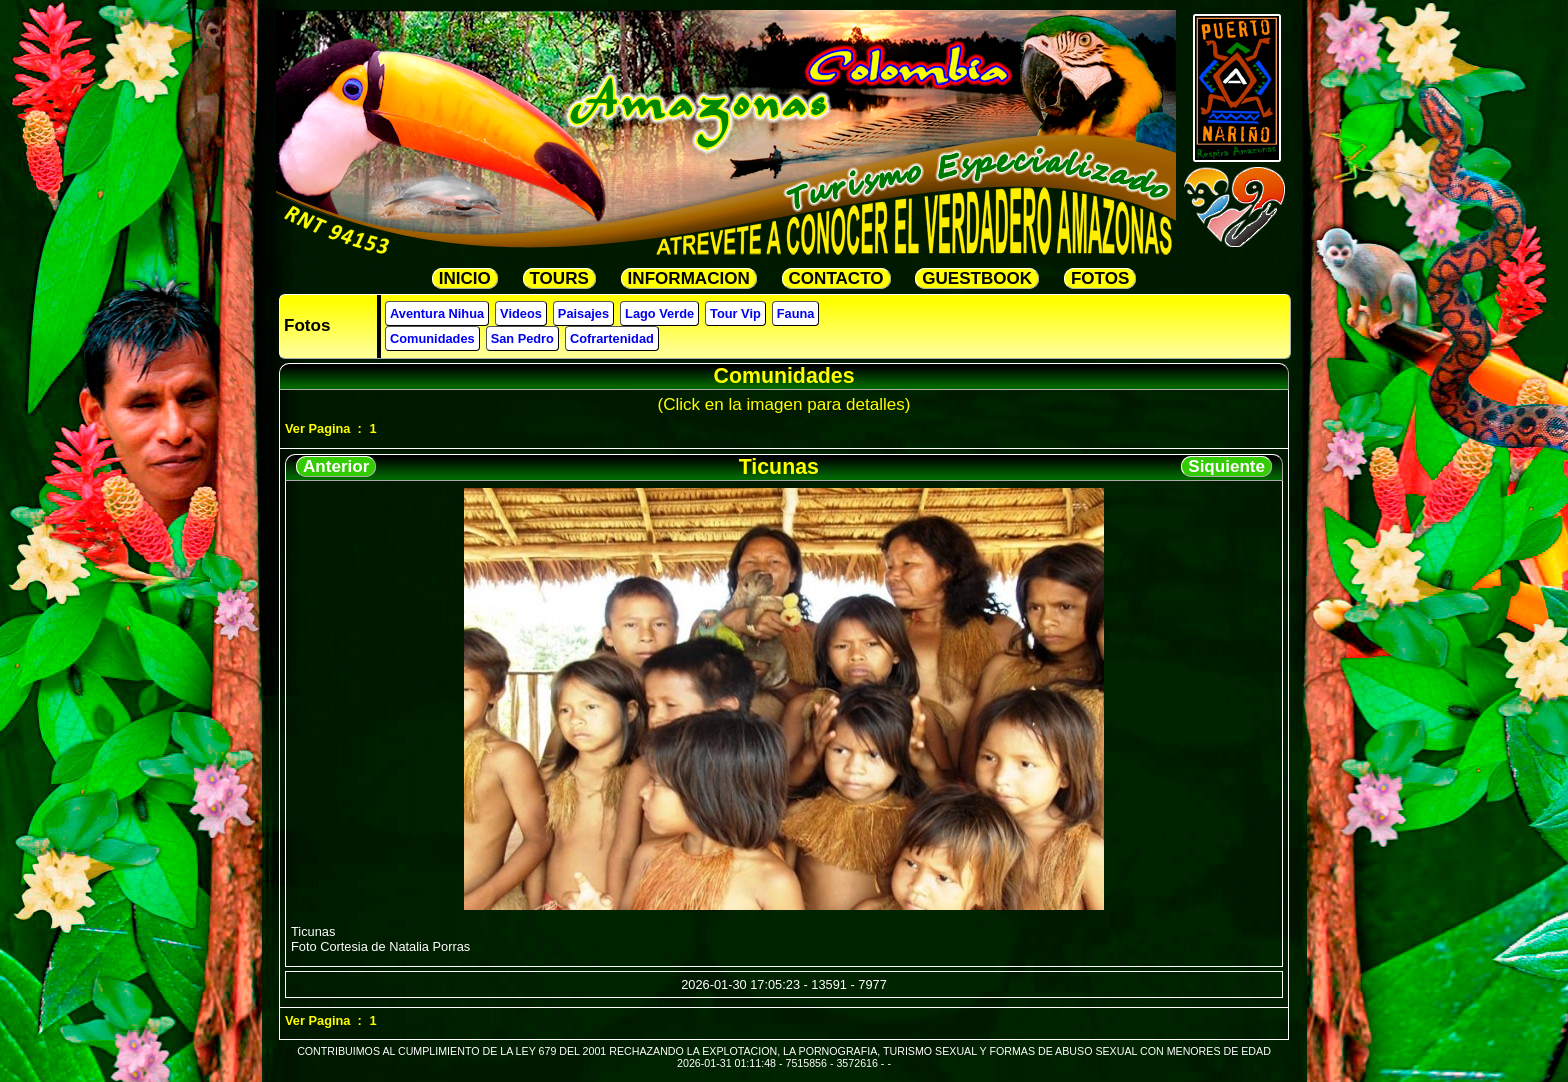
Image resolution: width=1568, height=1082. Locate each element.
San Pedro (522, 338)
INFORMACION (689, 278)
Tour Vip (735, 313)
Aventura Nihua (437, 313)
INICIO (465, 278)
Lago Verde (659, 313)
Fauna (796, 313)
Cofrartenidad (612, 338)
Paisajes (583, 313)
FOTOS (1100, 278)
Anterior (336, 466)
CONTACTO (836, 278)
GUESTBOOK (977, 278)
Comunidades (432, 338)
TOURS (559, 278)
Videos (521, 313)
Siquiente (1226, 466)
